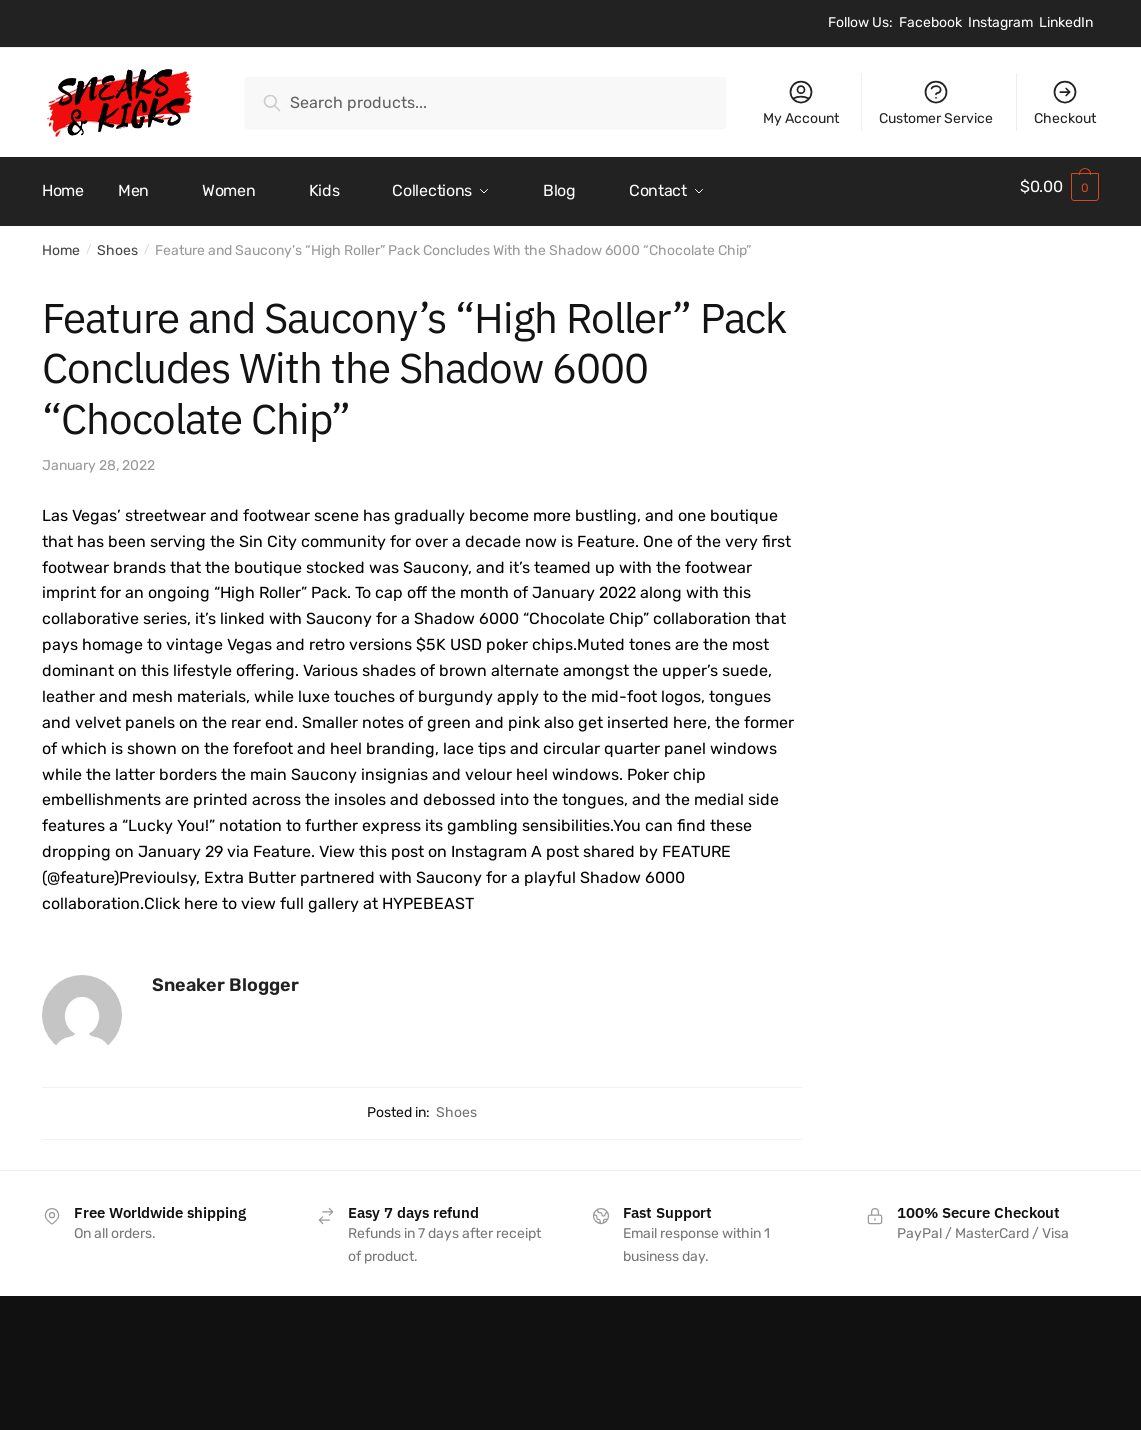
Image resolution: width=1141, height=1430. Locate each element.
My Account (801, 102)
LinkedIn (1066, 22)
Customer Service (936, 102)
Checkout (1065, 102)
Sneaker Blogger (225, 976)
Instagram (1000, 22)
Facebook (930, 22)
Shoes (117, 241)
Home (61, 241)
